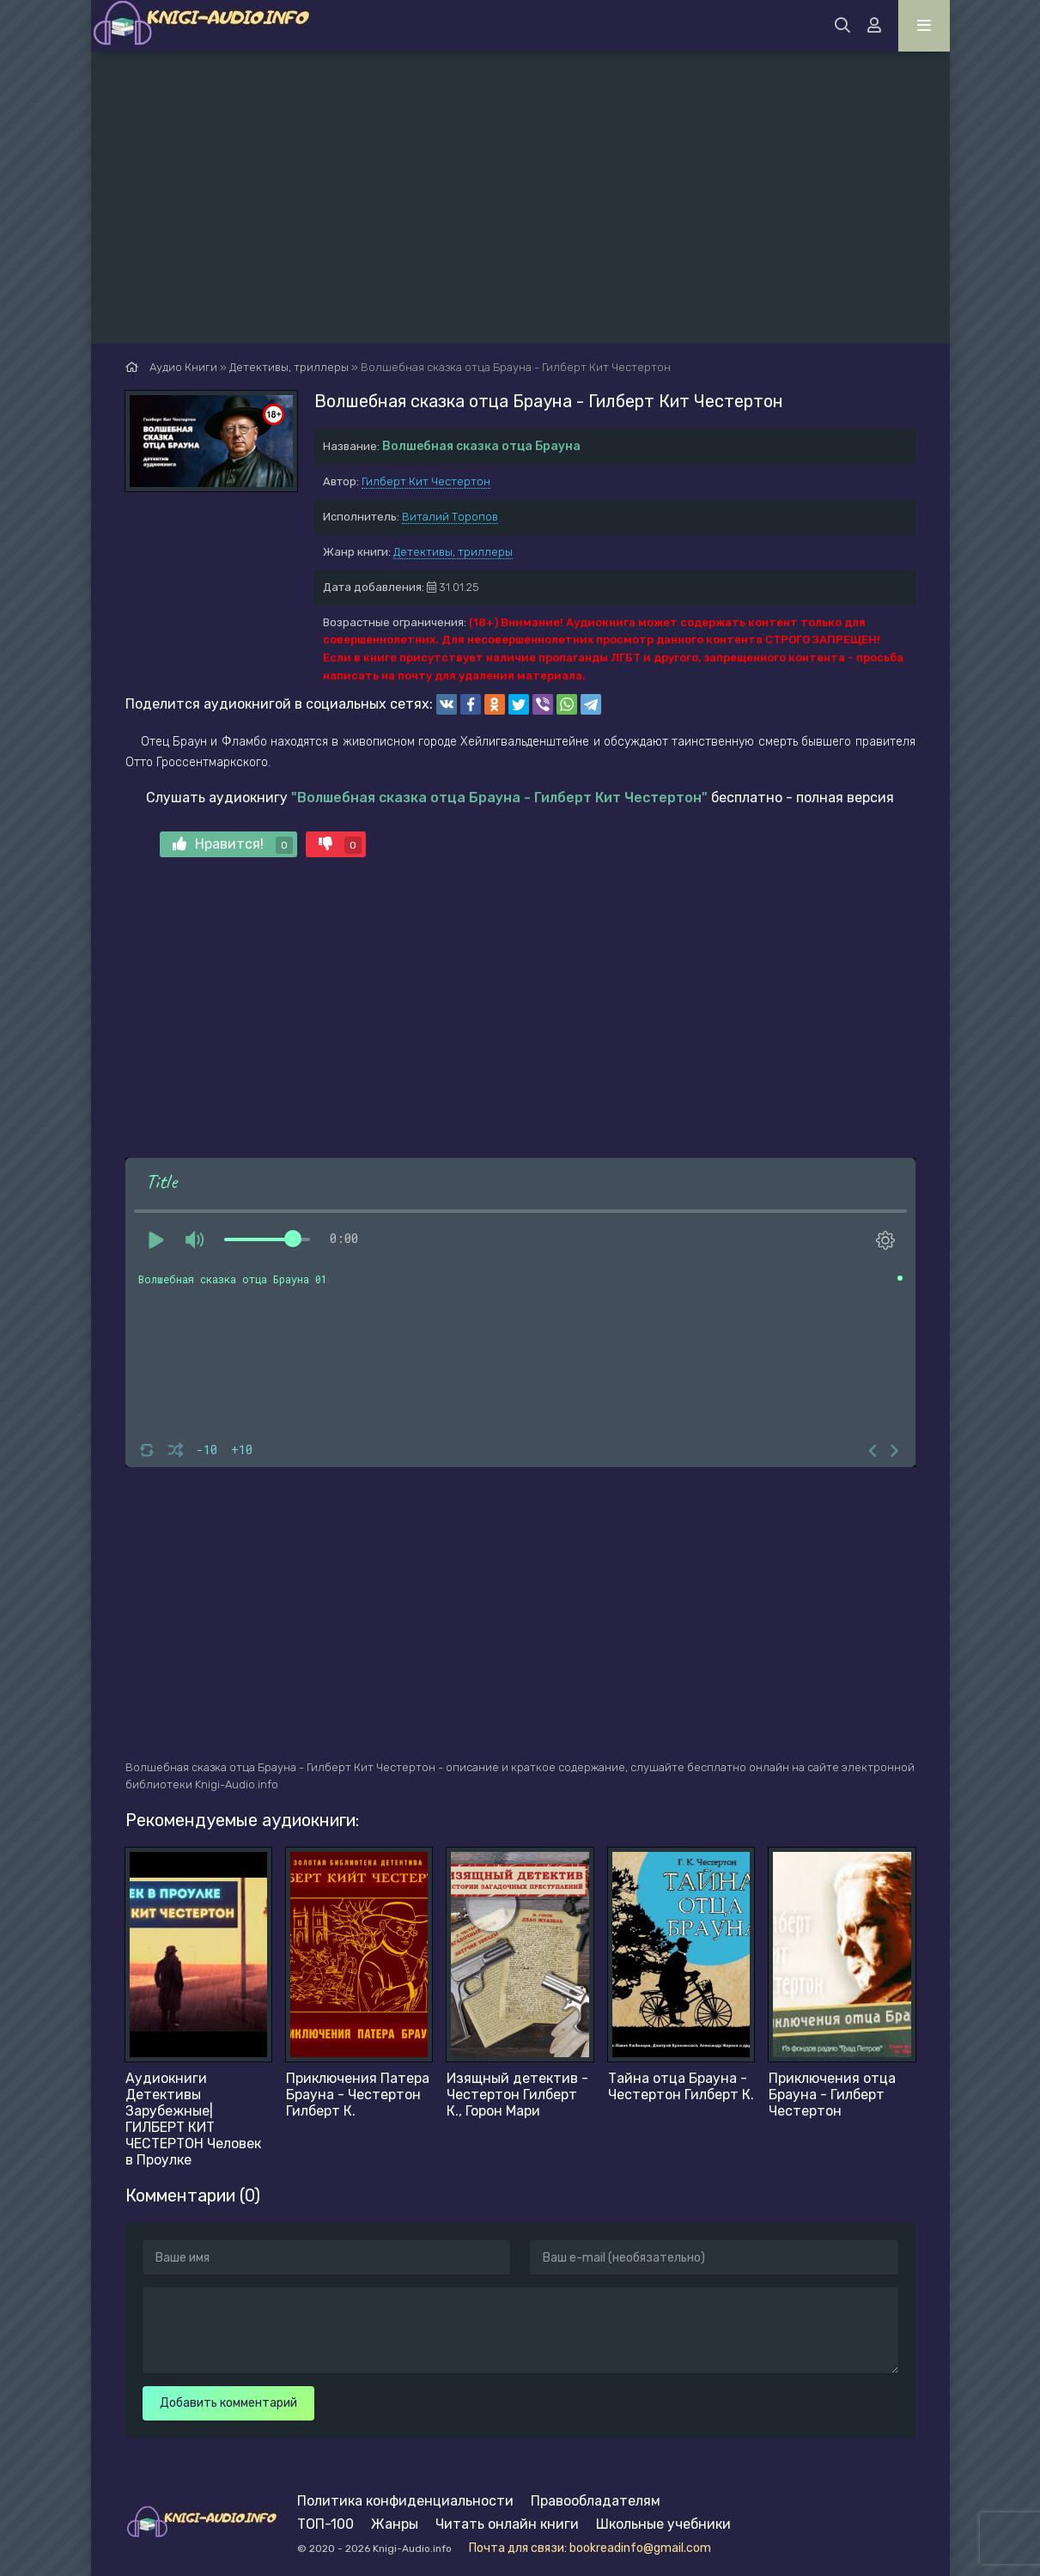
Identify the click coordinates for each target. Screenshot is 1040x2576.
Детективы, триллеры (453, 551)
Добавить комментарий (228, 2403)
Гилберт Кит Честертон (426, 481)
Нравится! (233, 845)
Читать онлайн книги (507, 2524)
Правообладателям (595, 2501)
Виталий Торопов (450, 516)
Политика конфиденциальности (405, 2501)
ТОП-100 (325, 2524)
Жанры (394, 2524)
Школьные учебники (663, 2524)
